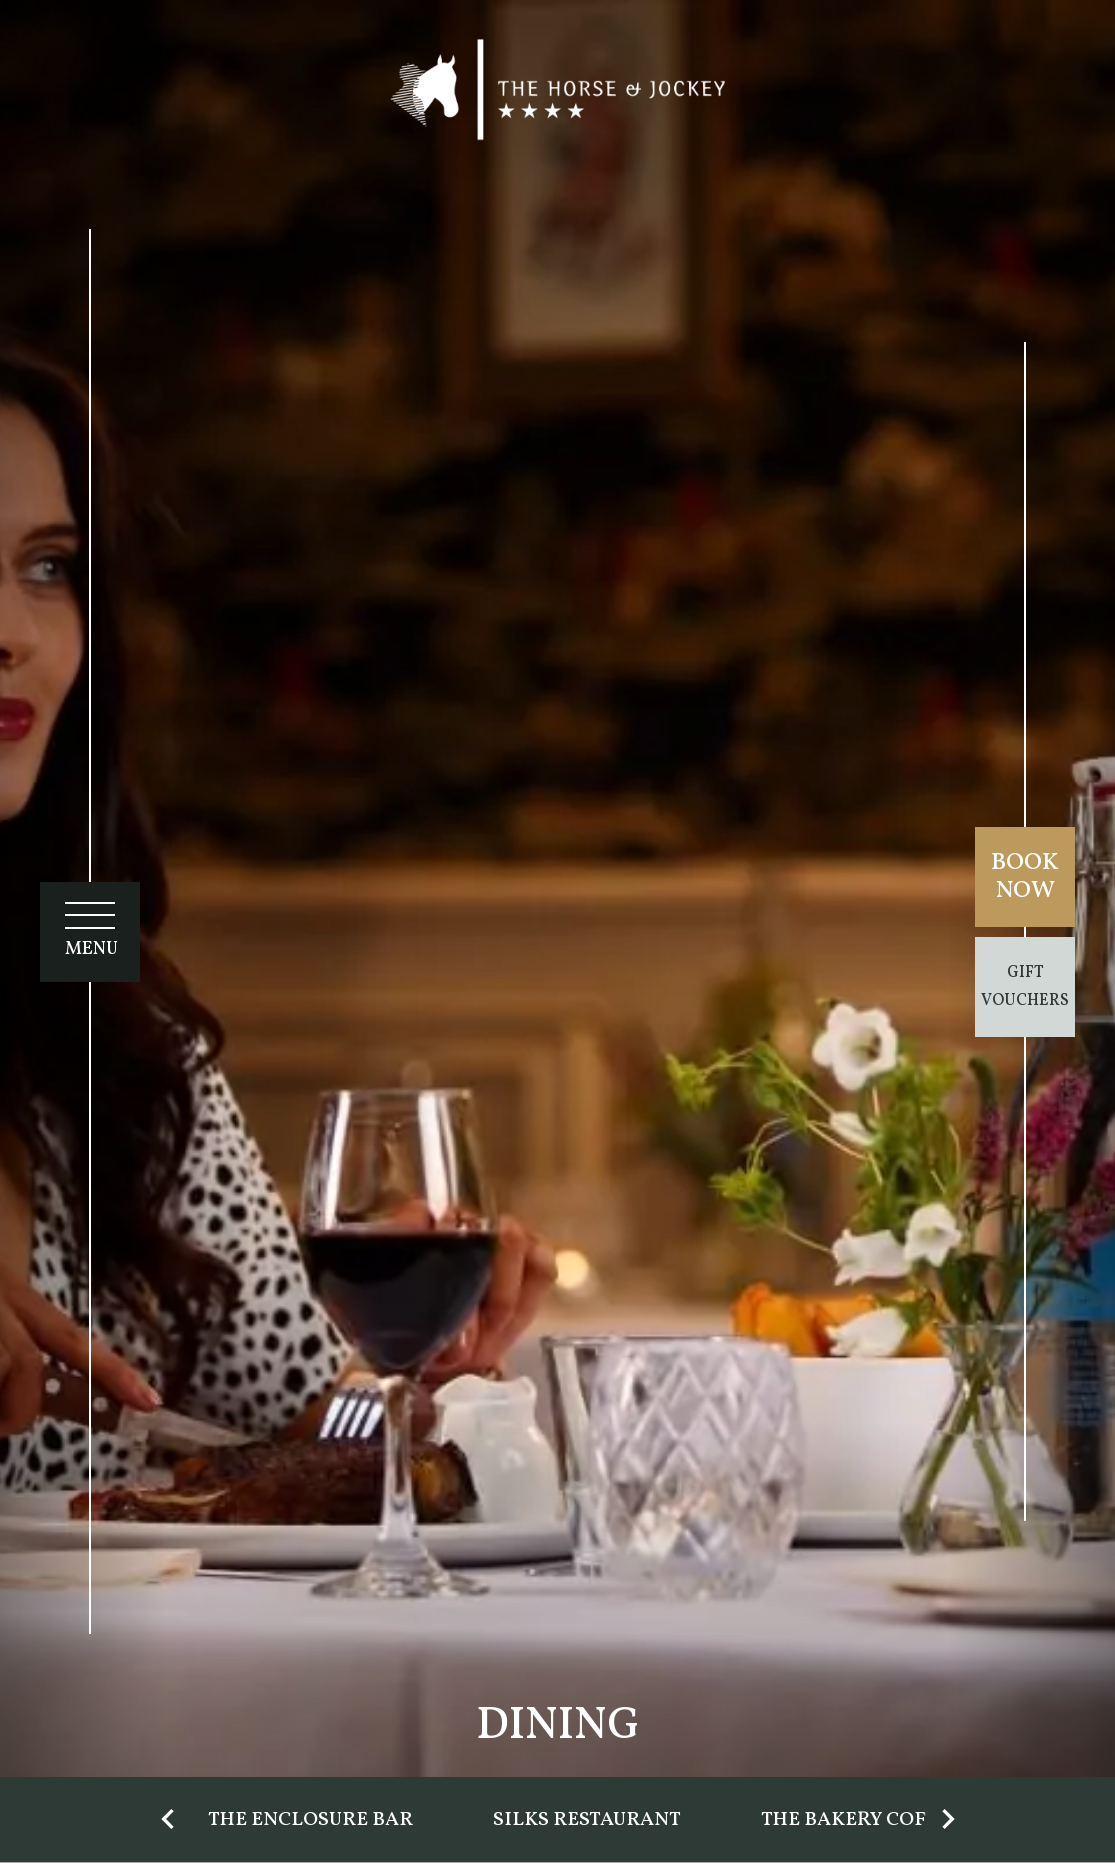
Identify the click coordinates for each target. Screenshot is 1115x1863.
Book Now (1025, 877)
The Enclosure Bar (310, 1820)
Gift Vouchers (1025, 987)
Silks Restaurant (587, 1820)
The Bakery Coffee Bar (884, 1820)
